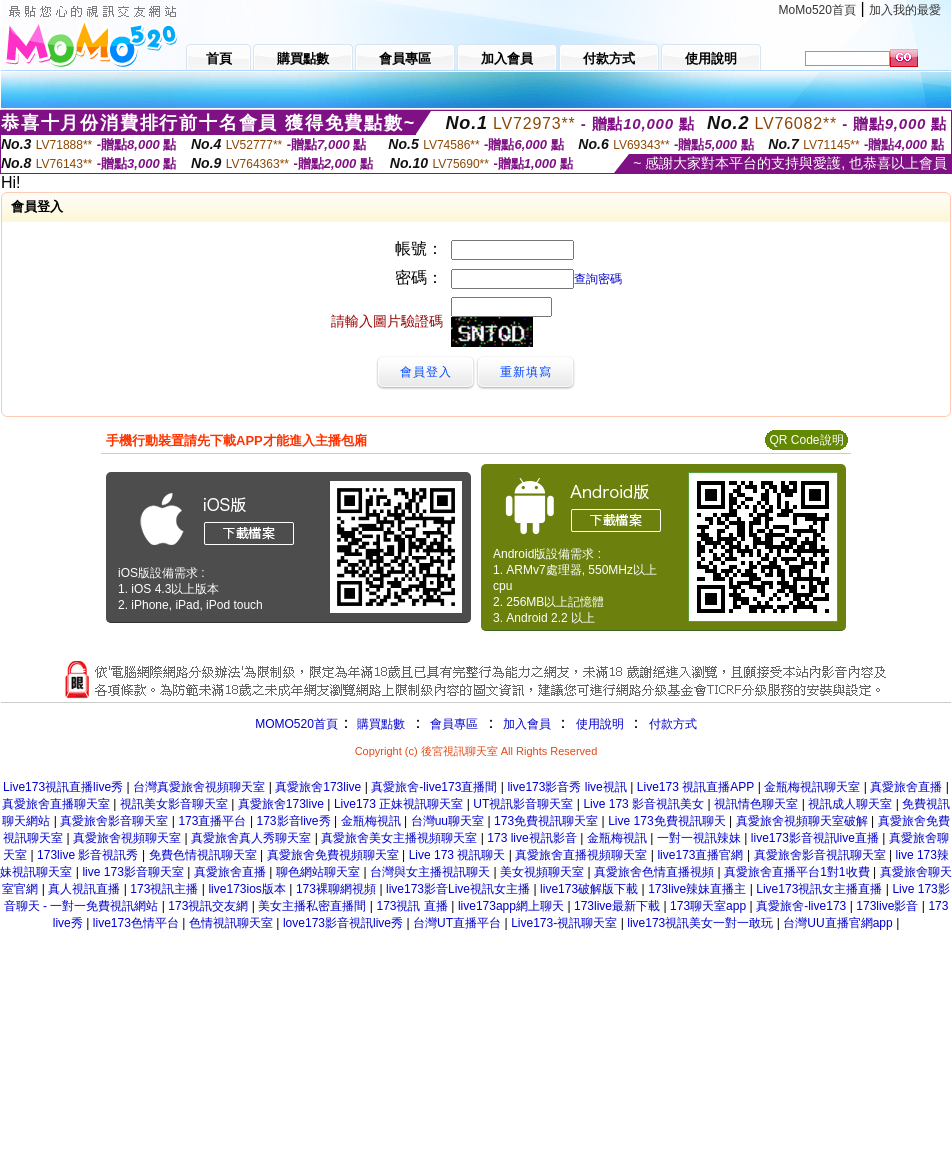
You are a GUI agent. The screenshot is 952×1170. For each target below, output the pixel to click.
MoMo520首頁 (817, 10)
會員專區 (454, 724)
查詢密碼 (598, 279)
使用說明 (600, 724)
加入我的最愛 (905, 10)
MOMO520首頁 (296, 724)
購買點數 (379, 724)
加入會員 (527, 724)
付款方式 (673, 724)
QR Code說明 (806, 440)
